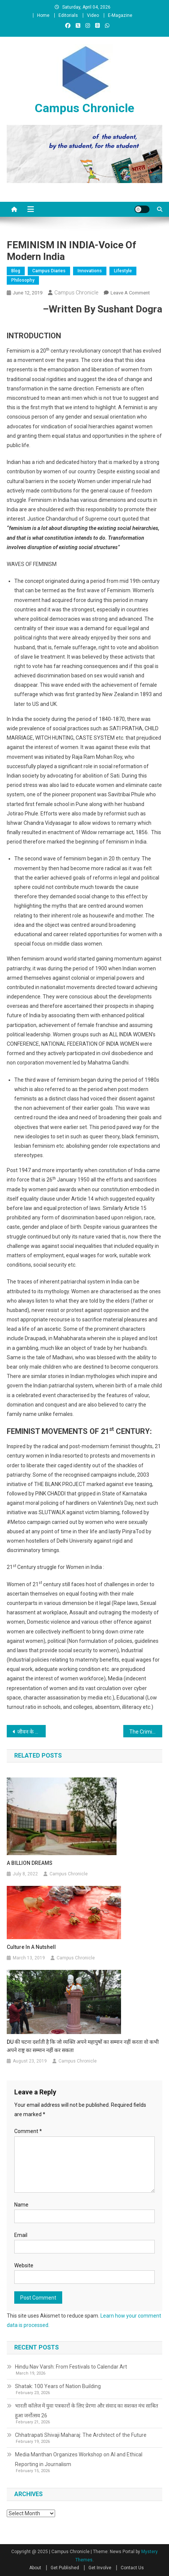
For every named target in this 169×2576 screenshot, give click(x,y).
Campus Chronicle (84, 108)
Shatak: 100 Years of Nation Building (58, 2386)
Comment (28, 2131)
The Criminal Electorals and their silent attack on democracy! (145, 1732)
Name (21, 2205)
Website (23, 2265)
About (35, 2567)
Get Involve (99, 2567)
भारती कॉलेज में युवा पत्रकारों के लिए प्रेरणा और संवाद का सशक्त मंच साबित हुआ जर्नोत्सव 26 (86, 2410)
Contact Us (132, 2567)
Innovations (90, 270)
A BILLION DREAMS (29, 1863)
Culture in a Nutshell (31, 1947)
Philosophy (22, 280)
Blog (15, 270)
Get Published (65, 2567)
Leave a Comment (130, 293)
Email (20, 2235)
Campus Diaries (49, 270)
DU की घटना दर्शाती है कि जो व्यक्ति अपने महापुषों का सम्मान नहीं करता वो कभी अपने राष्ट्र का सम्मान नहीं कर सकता (83, 2046)
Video (93, 15)
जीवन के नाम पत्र (31, 1732)
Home (43, 15)
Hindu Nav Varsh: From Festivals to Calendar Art (71, 2367)
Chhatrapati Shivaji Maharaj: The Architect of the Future (81, 2435)
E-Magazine (120, 15)
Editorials (68, 15)
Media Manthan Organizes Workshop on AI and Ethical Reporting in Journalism (78, 2459)
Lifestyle (123, 270)
